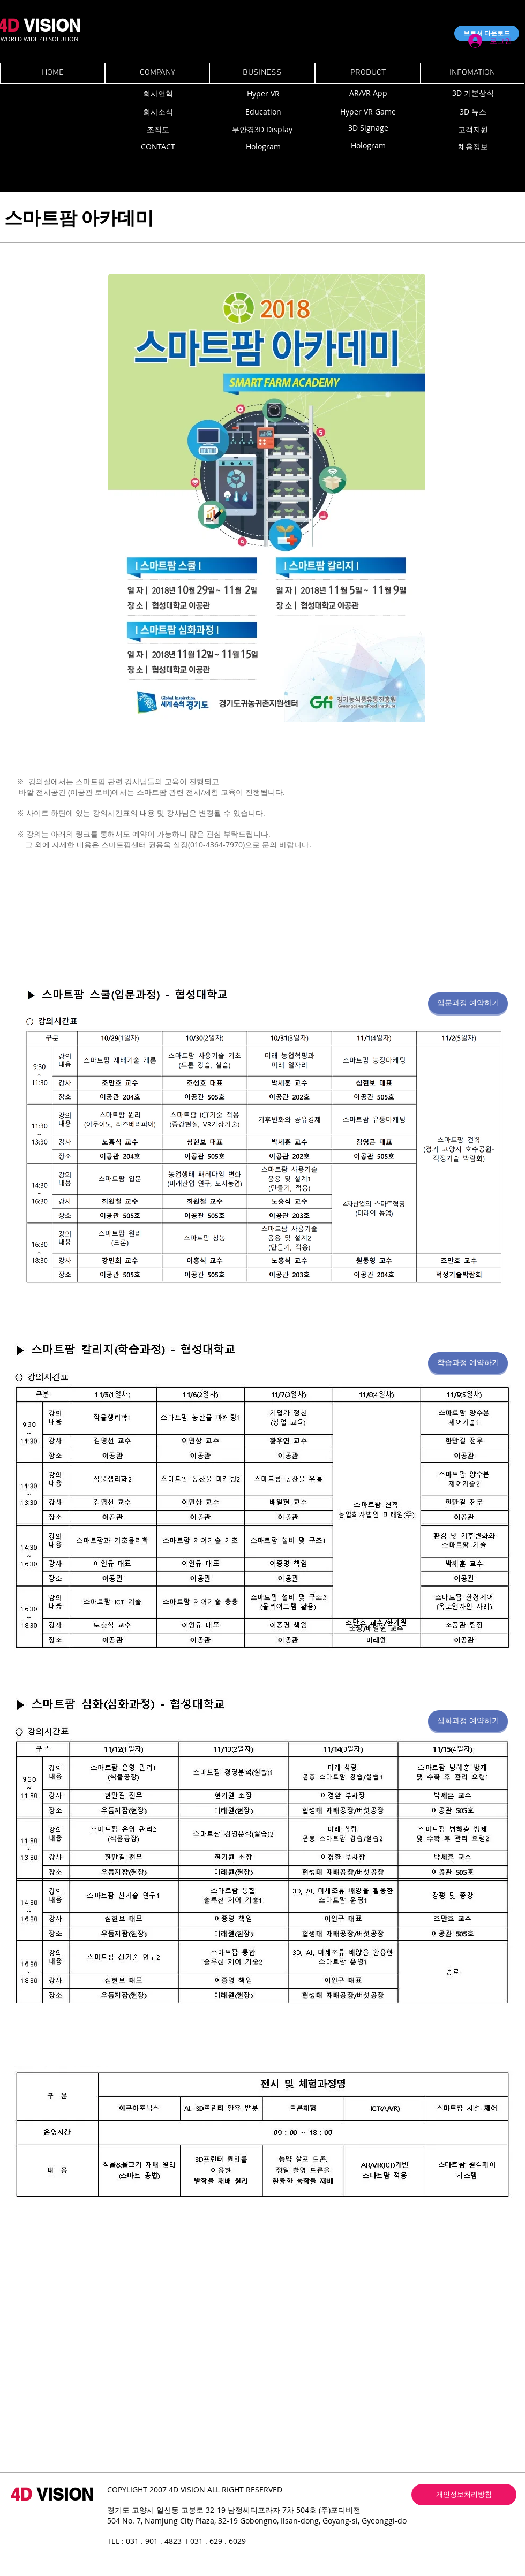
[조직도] (158, 130)
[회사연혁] (158, 93)
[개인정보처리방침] (463, 2494)
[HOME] (52, 73)
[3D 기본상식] (473, 93)
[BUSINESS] (262, 73)
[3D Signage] (368, 128)
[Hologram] (263, 146)
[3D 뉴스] (473, 111)
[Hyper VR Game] (368, 111)
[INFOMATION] (472, 73)
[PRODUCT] (368, 73)
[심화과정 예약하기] (468, 1721)
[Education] (263, 111)
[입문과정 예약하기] (468, 1003)
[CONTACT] (158, 146)
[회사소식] (158, 111)
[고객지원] (473, 129)
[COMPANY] (157, 73)
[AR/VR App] (368, 93)
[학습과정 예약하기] (468, 1363)
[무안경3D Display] (262, 130)
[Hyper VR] (263, 93)
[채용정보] (473, 146)
